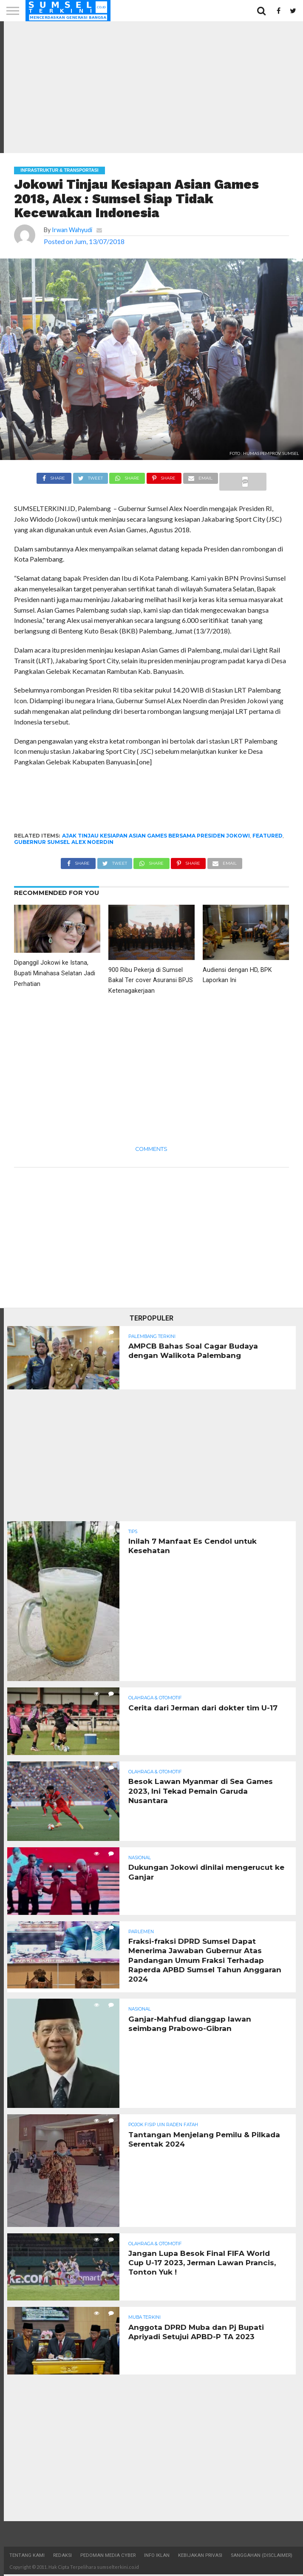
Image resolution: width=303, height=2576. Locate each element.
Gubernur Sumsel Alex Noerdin (63, 842)
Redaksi (62, 2556)
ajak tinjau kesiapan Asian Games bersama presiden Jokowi (156, 835)
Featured (267, 835)
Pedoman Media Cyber (108, 2556)
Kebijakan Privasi (200, 2556)
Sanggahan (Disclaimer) (261, 2556)
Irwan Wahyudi (72, 229)
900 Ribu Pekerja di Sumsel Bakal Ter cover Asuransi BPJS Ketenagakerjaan (150, 980)
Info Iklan (157, 2556)
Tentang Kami (27, 2556)
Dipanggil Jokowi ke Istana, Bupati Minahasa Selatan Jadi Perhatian (54, 973)
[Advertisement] (151, 87)
